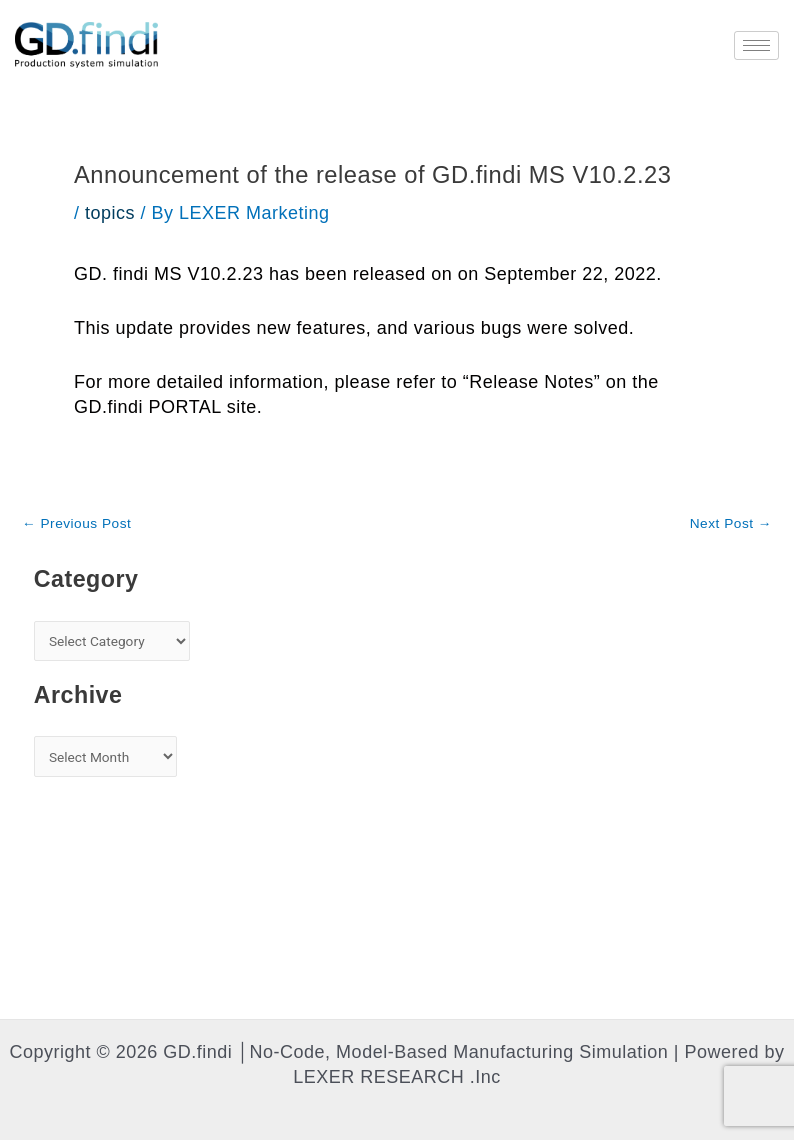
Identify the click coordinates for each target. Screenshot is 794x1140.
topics (110, 213)
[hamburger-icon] (756, 45)
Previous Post (76, 524)
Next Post (731, 524)
